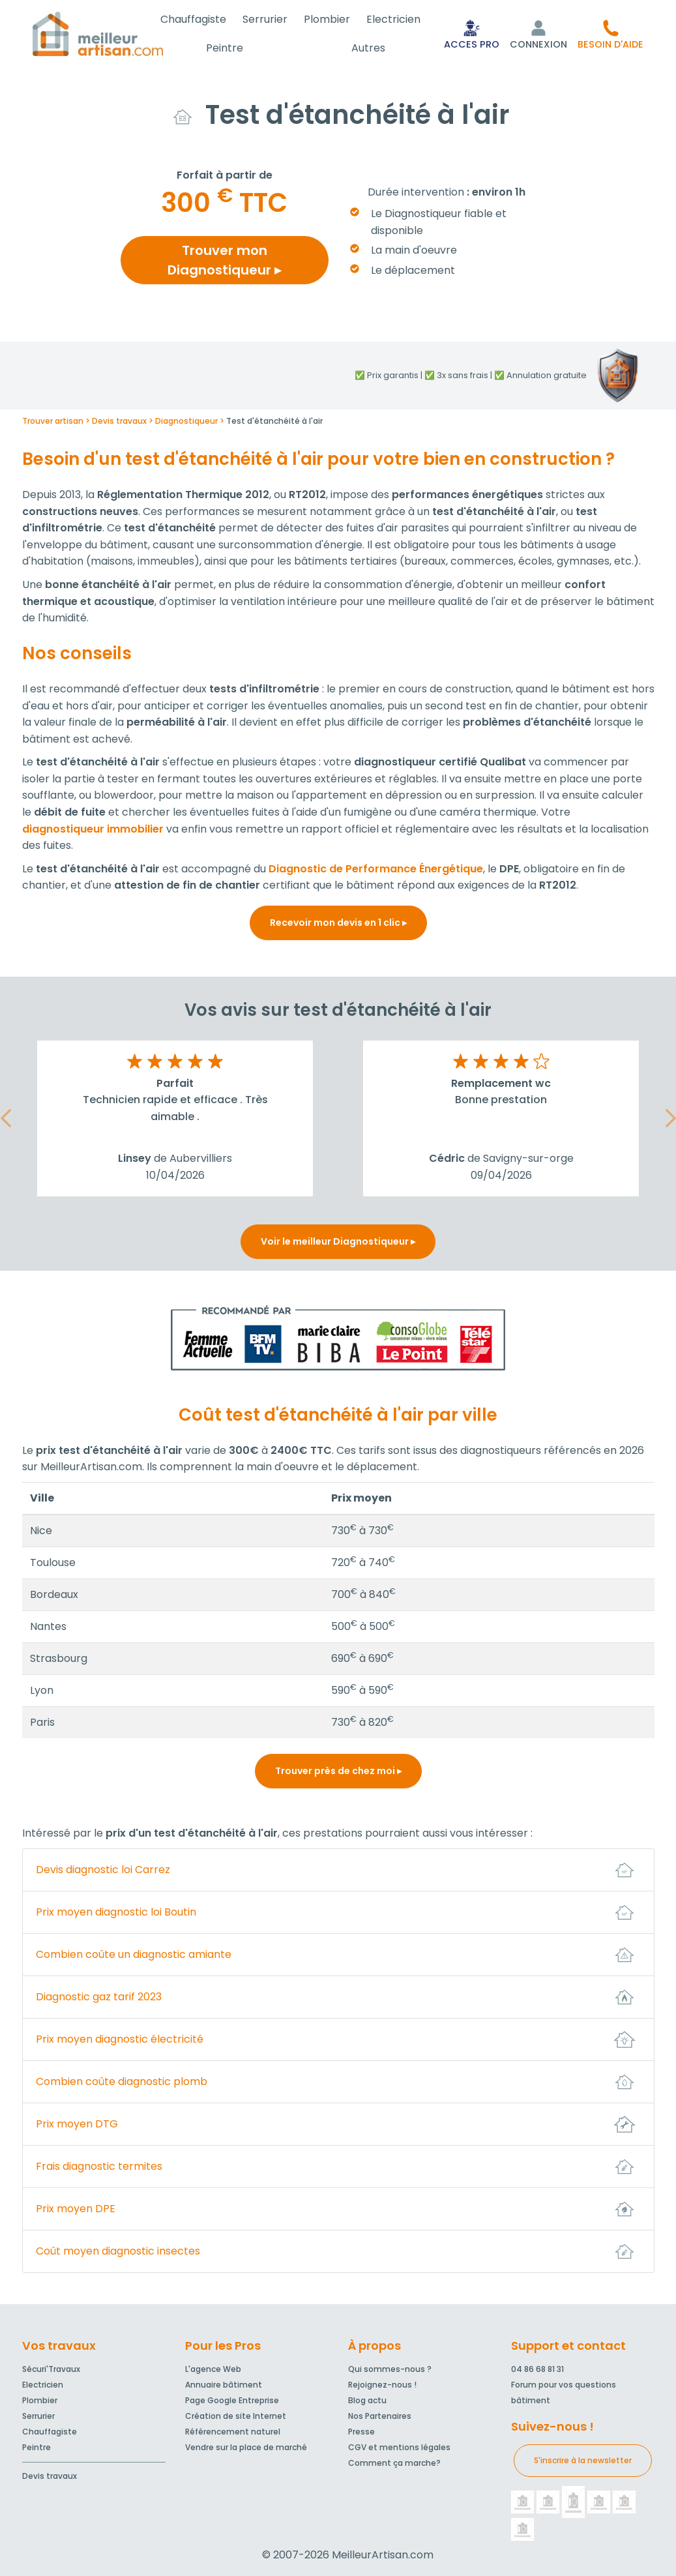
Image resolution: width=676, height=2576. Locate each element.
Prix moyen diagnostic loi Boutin (116, 1911)
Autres (372, 47)
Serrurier (274, 19)
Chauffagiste (207, 19)
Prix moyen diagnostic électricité (119, 2039)
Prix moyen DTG (77, 2123)
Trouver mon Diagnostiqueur (224, 260)
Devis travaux (49, 2475)
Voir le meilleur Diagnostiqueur (338, 1241)
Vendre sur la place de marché (246, 2447)
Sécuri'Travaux (51, 2369)
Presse (361, 2431)
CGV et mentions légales (399, 2447)
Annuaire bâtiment (223, 2384)
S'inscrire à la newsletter (583, 2460)
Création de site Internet (235, 2415)
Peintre (236, 47)
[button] (610, 34)
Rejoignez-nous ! (382, 2384)
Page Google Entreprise (232, 2400)
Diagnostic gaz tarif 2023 (99, 1996)
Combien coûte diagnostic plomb (121, 2081)
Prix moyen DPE (75, 2208)
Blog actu (367, 2400)
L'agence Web (213, 2369)
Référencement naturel (232, 2431)
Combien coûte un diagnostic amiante (133, 1954)
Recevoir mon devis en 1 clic (338, 922)
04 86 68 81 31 (537, 2369)
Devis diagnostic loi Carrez (103, 1869)
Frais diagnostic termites (99, 2166)
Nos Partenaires (379, 2415)
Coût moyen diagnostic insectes (118, 2250)
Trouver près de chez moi (338, 1770)
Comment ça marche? (394, 2462)
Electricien (395, 19)
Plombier (333, 19)
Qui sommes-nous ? (390, 2369)
